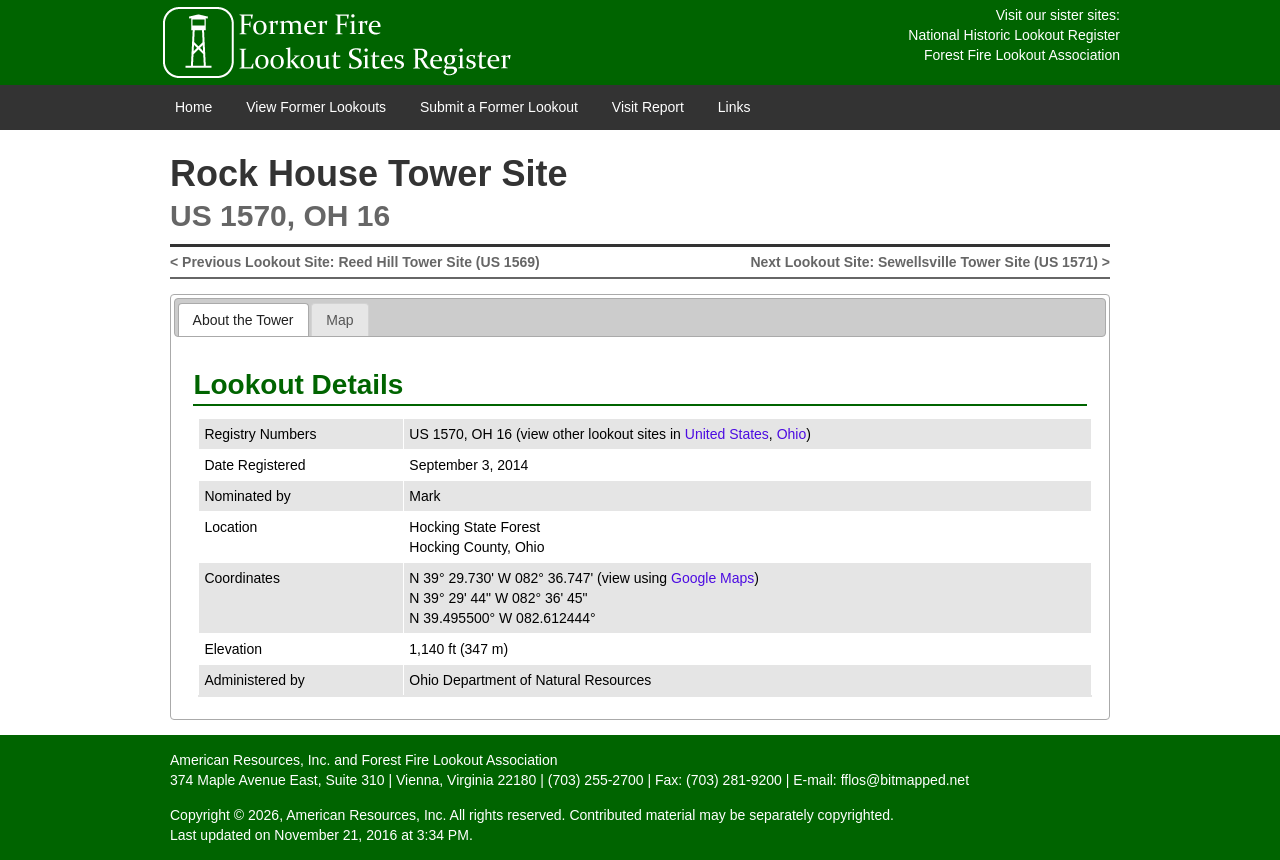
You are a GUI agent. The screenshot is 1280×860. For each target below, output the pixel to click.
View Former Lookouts (316, 107)
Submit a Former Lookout (499, 107)
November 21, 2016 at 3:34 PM (371, 835)
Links (734, 107)
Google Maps (712, 578)
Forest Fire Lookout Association (1022, 55)
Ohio (792, 434)
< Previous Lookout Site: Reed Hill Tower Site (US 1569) (355, 262)
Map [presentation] (339, 320)
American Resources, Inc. (250, 760)
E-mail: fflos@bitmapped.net (881, 780)
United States (727, 434)
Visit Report (648, 107)
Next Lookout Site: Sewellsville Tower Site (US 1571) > (930, 262)
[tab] (243, 319)
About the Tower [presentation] (243, 320)
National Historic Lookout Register (1014, 35)
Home (193, 107)
